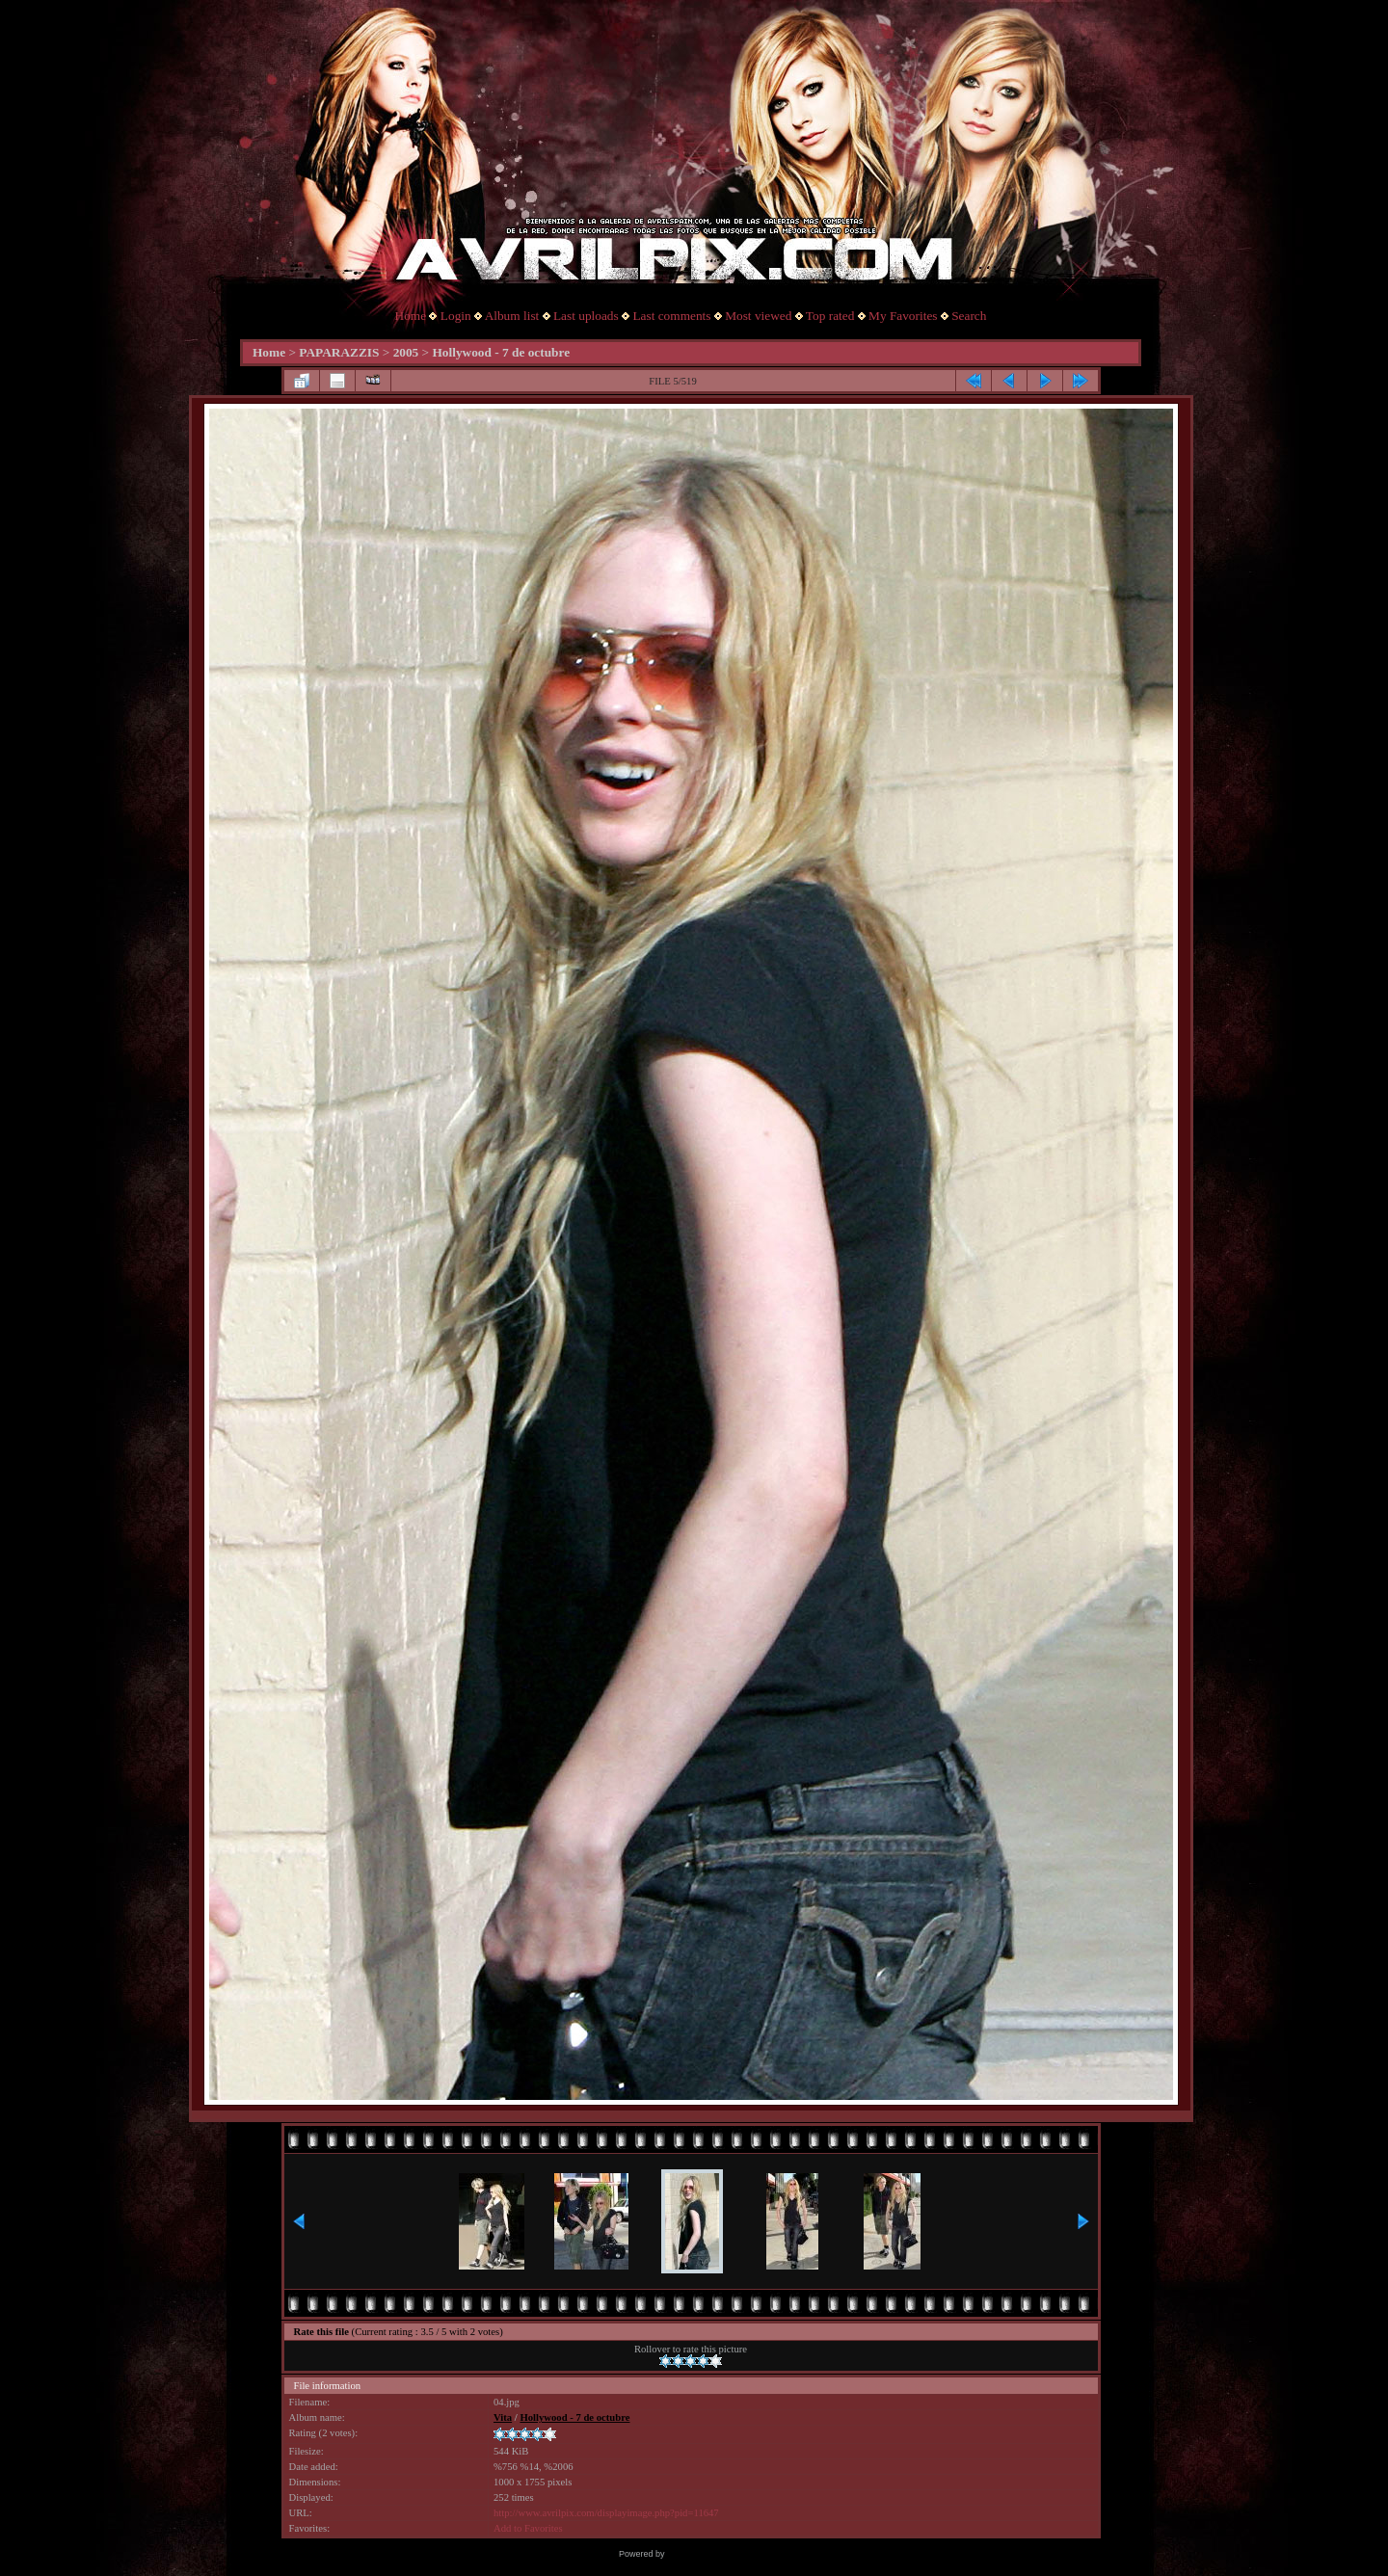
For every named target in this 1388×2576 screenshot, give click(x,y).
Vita (503, 2417)
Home (411, 315)
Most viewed (758, 315)
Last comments (671, 315)
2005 (406, 352)
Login (455, 315)
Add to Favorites (528, 2528)
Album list (512, 315)
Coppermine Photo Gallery (718, 2554)
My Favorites (902, 315)
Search (968, 315)
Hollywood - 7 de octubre (501, 352)
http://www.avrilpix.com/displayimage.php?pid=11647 (606, 2513)
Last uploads (586, 315)
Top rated (830, 315)
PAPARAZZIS (339, 352)
